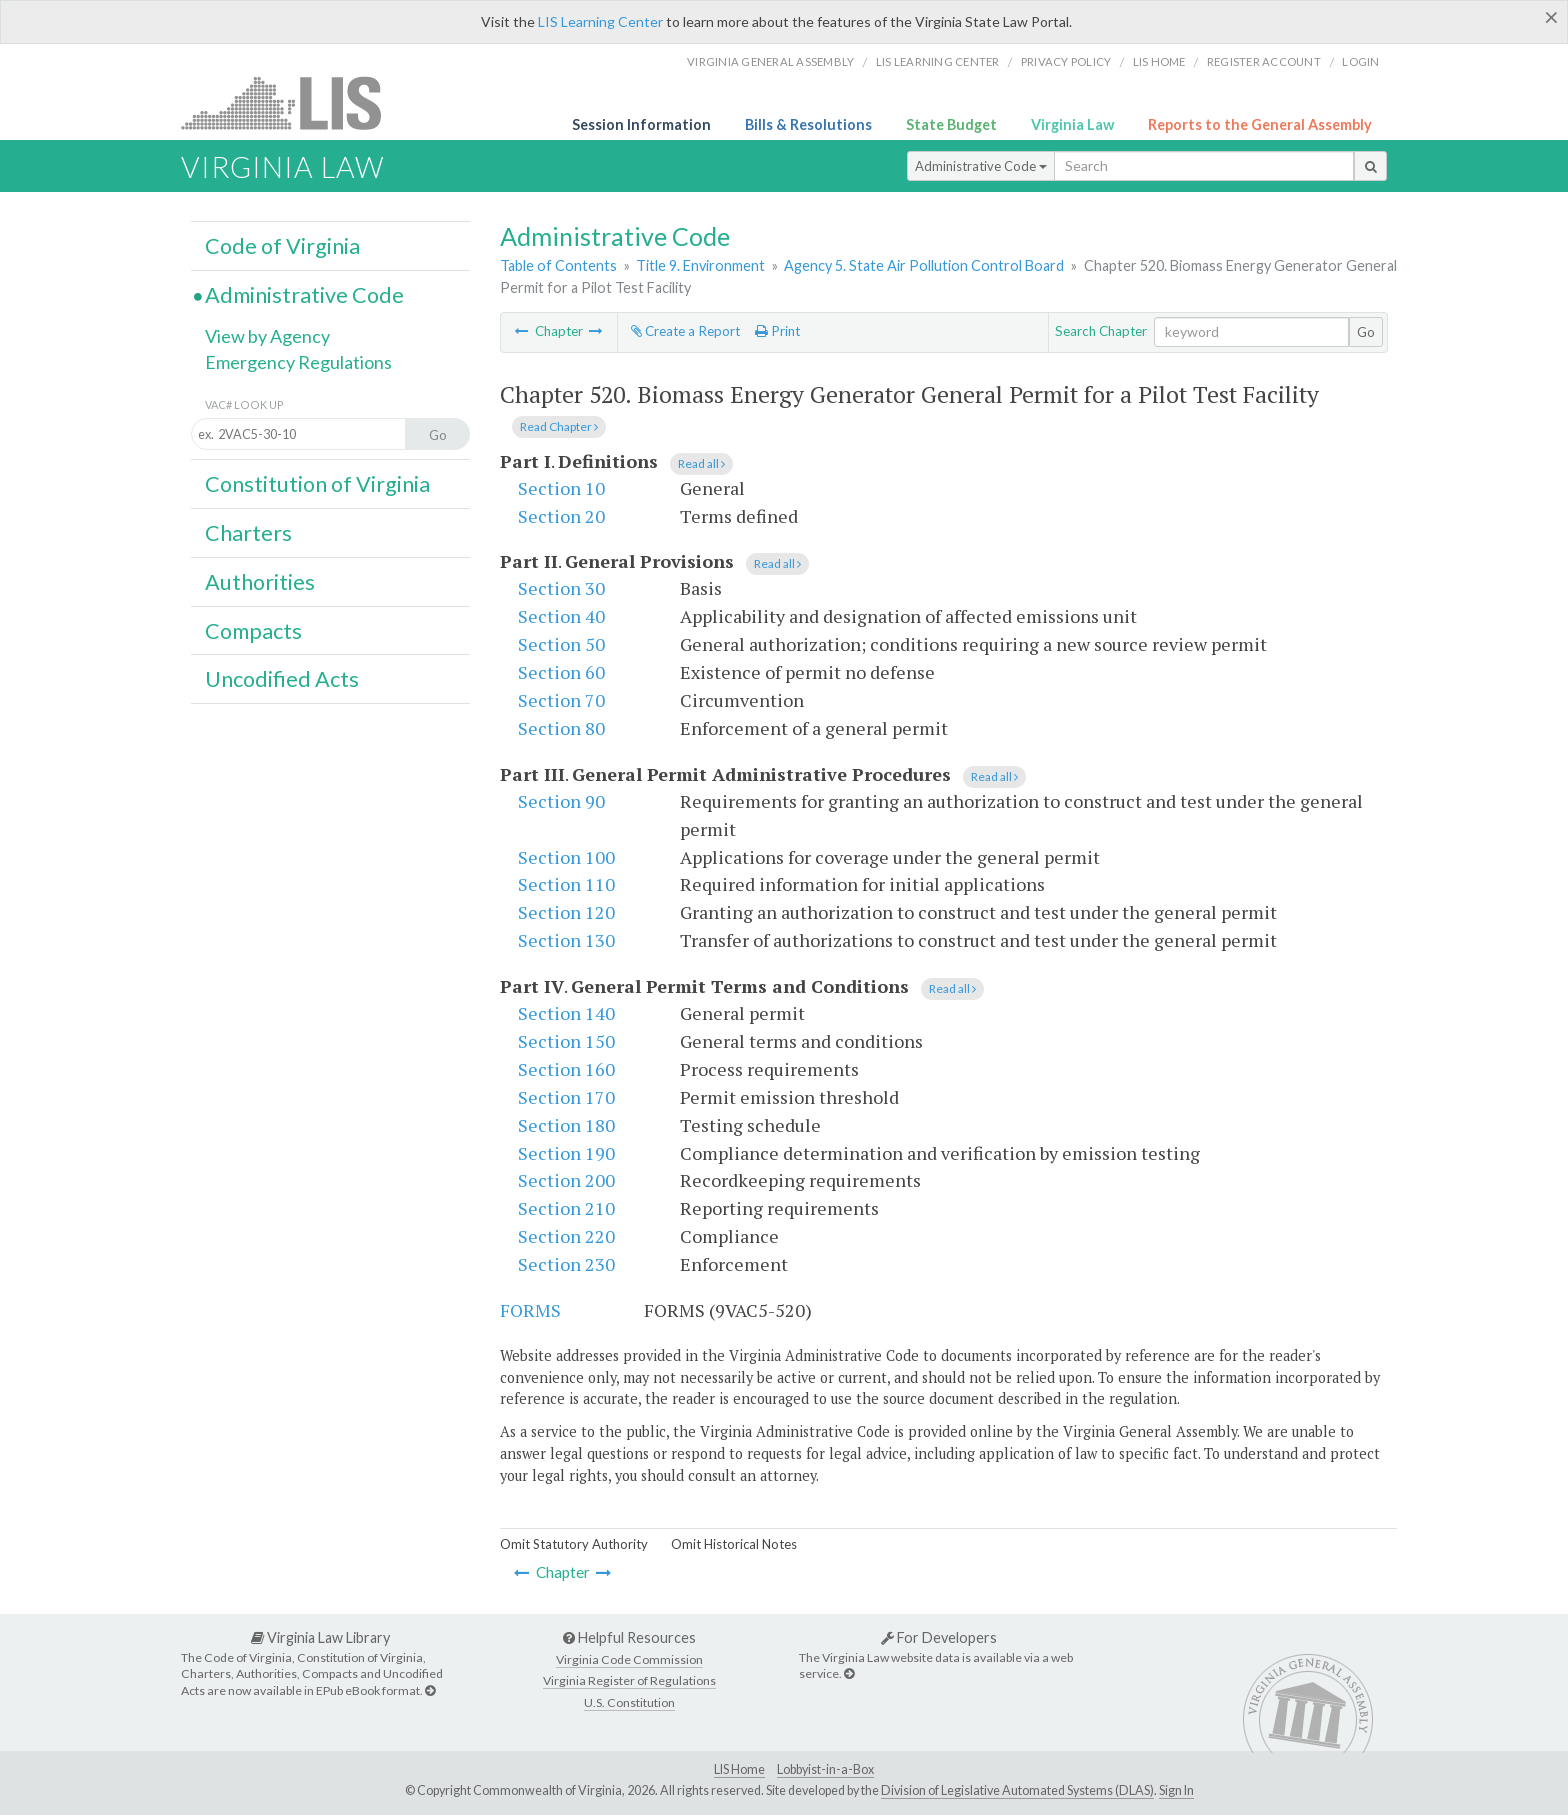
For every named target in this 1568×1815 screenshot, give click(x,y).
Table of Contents (558, 265)
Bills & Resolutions (808, 124)
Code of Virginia (282, 246)
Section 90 (561, 801)
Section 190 (566, 1153)
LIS (292, 102)
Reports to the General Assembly (1260, 124)
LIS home (1159, 61)
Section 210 (566, 1208)
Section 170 (566, 1097)
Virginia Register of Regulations (629, 1680)
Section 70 (561, 700)
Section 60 (561, 672)
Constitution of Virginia (317, 484)
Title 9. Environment (700, 265)
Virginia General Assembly (770, 61)
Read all (701, 463)
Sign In (1176, 1790)
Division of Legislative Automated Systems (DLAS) (1017, 1790)
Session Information (641, 124)
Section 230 (566, 1264)
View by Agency (267, 336)
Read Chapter (559, 426)
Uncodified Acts (282, 679)
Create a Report (685, 331)
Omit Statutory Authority (574, 1544)
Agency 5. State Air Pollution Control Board (924, 265)
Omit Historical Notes (734, 1544)
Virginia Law (1072, 124)
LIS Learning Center (600, 21)
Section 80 (561, 728)
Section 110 (566, 884)
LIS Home (739, 1769)
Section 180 (566, 1125)
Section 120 (566, 912)
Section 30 (561, 588)
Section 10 (561, 488)
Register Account (1264, 61)
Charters (248, 533)
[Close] (1551, 17)
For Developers (939, 1637)
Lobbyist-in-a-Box (825, 1769)
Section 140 (566, 1013)
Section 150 (566, 1041)
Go (1366, 332)
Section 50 (561, 644)
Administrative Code (981, 166)
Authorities (260, 582)
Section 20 (561, 516)
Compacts (253, 631)
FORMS (530, 1310)
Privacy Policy (1066, 61)
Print (777, 331)
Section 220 (566, 1236)
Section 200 (566, 1180)
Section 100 (566, 857)
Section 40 (561, 616)
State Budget (951, 124)
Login (1360, 61)
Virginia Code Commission (629, 1659)
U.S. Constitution (629, 1702)
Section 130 (566, 940)
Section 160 (566, 1069)
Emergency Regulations (298, 362)
